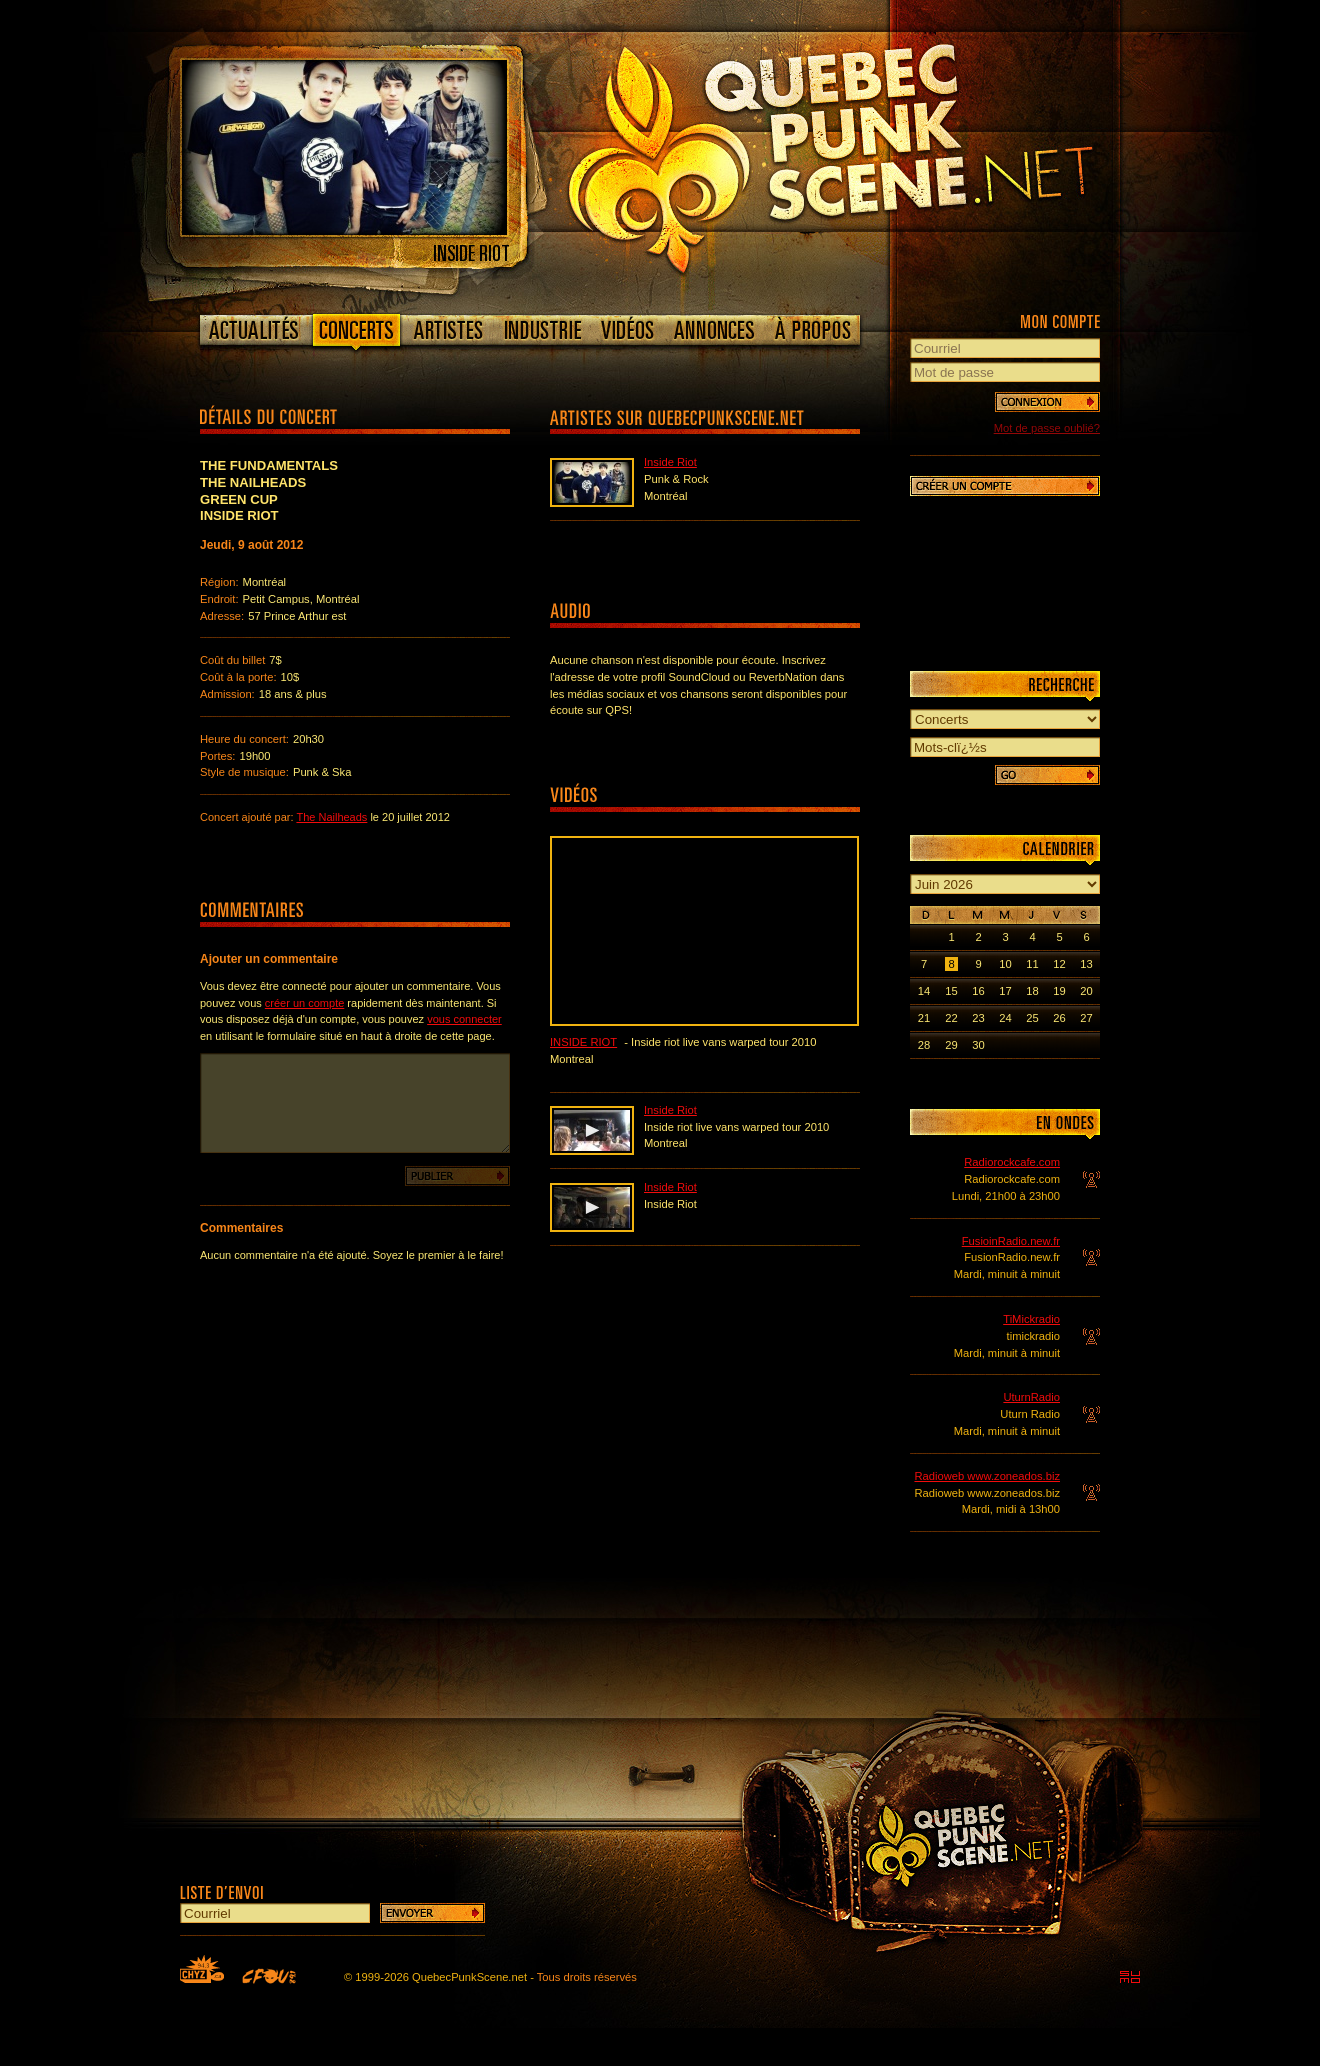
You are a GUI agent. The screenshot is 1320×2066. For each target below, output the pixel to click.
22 (951, 1018)
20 (1086, 991)
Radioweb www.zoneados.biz (987, 1476)
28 (924, 1045)
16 (978, 991)
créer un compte (304, 1003)
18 (1032, 991)
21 (924, 1018)
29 (951, 1045)
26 (1059, 1018)
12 (1059, 964)
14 (924, 991)
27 (1086, 1018)
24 (1005, 1018)
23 (978, 1018)
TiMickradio (1031, 1319)
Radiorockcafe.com (1012, 1162)
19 (1059, 991)
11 (1032, 964)
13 (1086, 964)
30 (978, 1045)
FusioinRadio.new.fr (1011, 1241)
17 (1005, 991)
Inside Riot (670, 462)
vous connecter (464, 1019)
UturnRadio (1031, 1397)
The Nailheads (331, 817)
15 (951, 991)
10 (1005, 964)
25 (1032, 1018)
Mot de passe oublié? (1047, 428)
